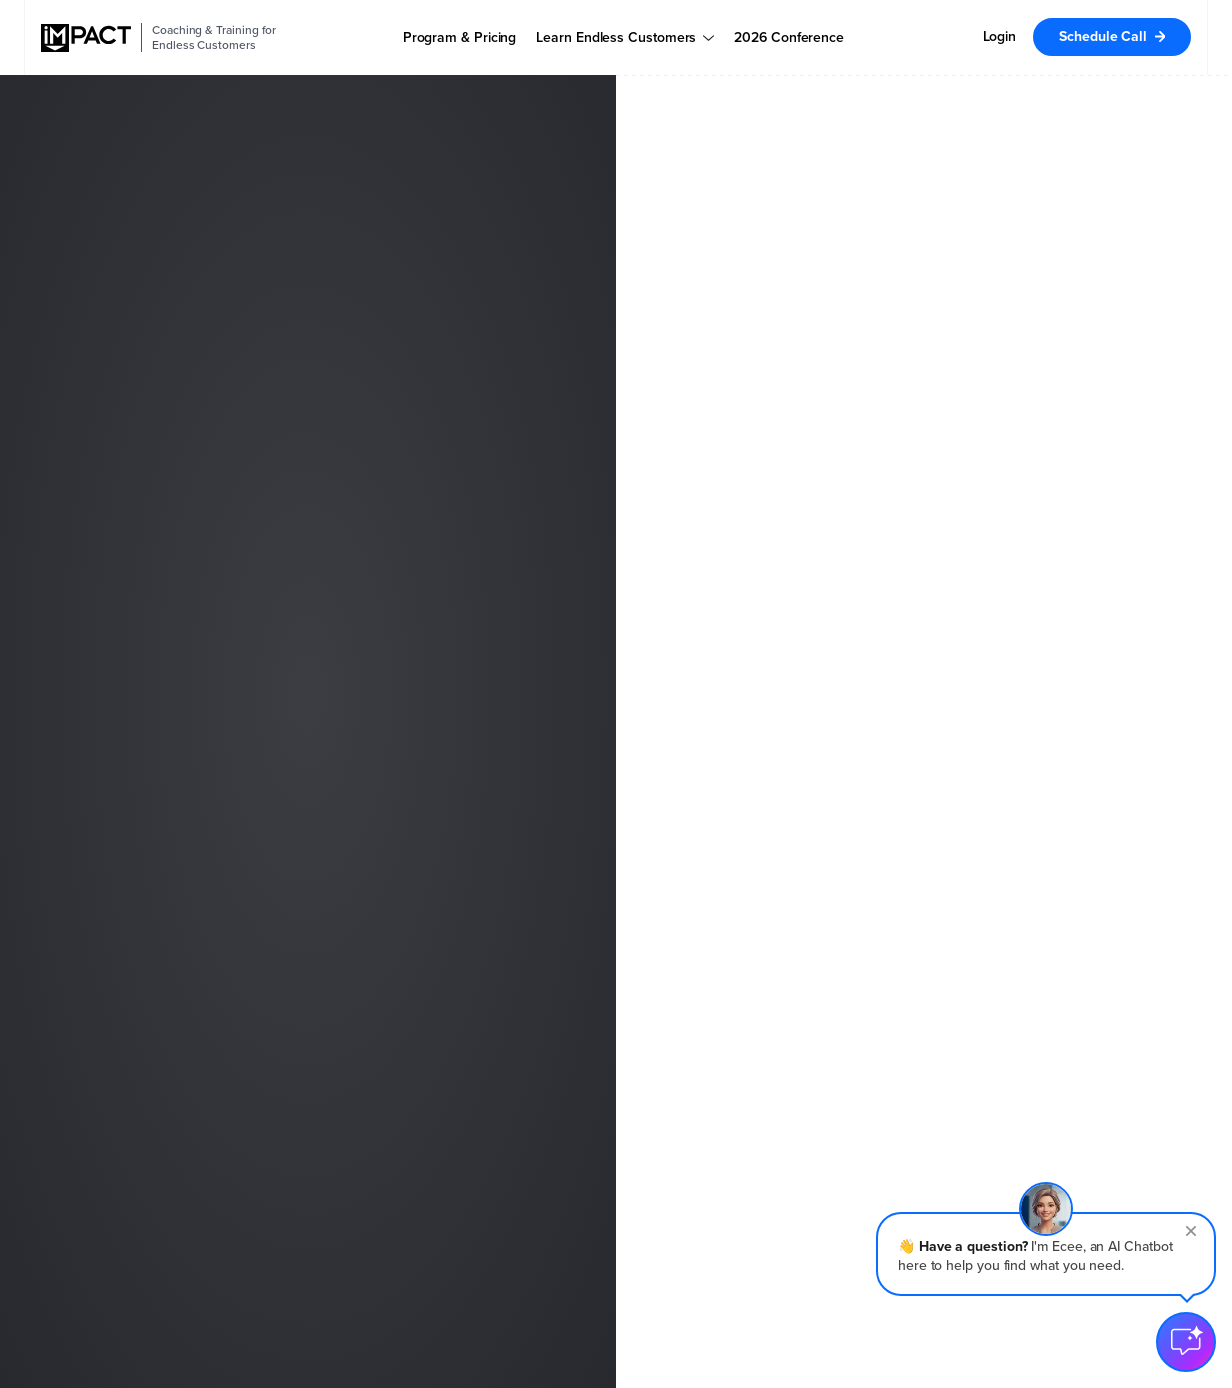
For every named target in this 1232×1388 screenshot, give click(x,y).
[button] (1046, 1254)
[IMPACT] (86, 38)
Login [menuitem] (1000, 36)
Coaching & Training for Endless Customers (214, 37)
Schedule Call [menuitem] (1103, 36)
